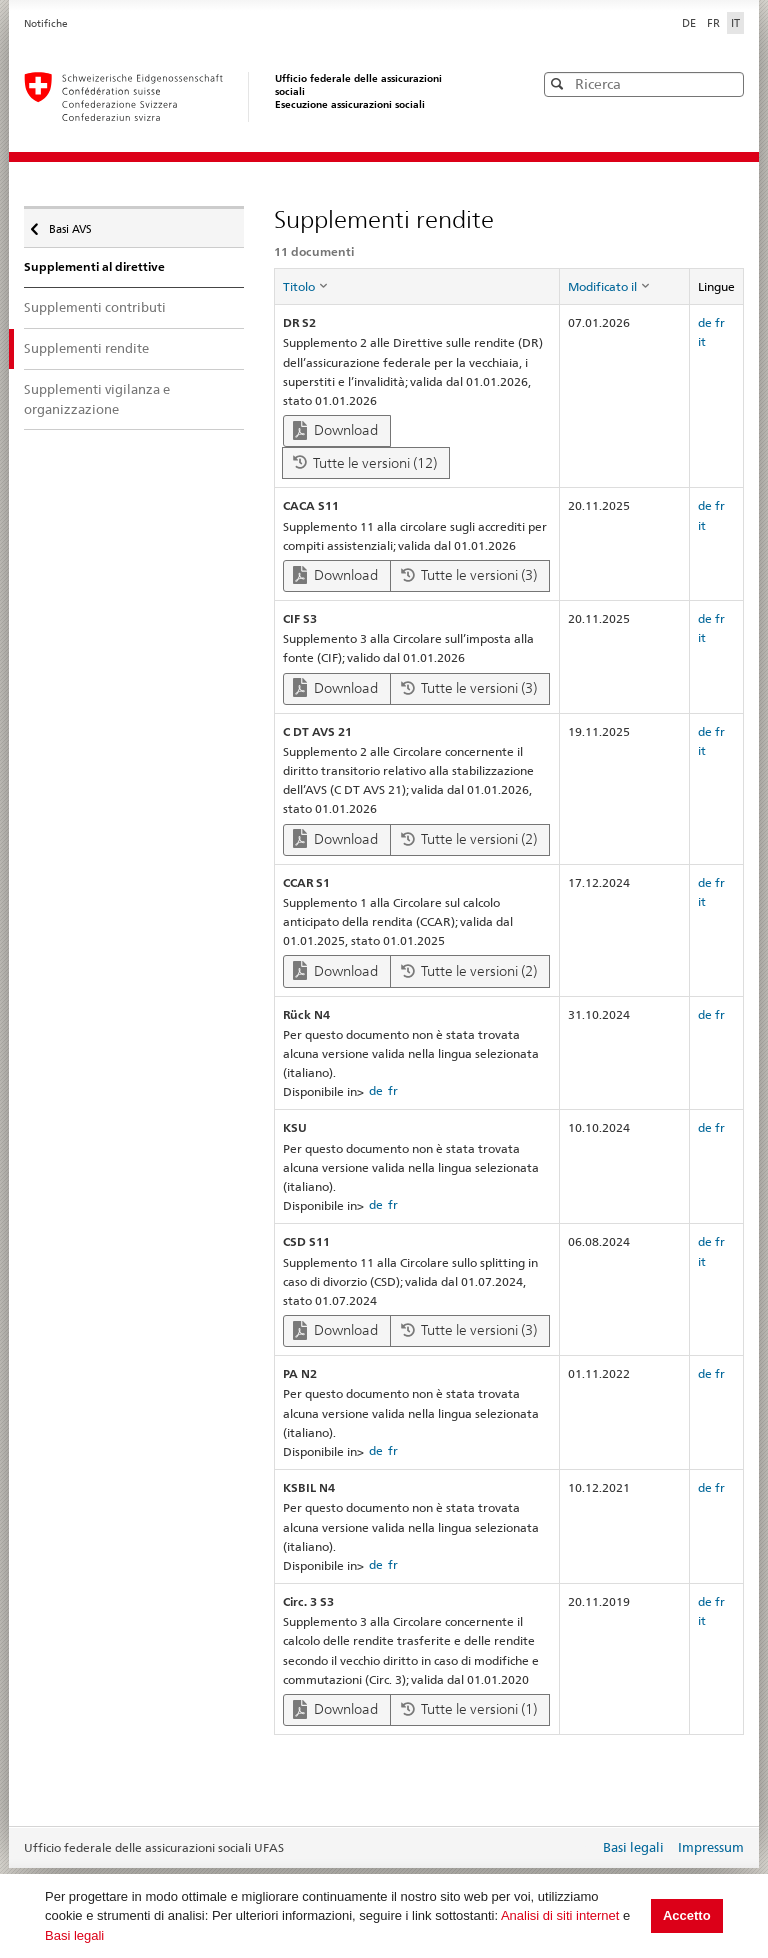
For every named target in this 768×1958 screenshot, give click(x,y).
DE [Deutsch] (690, 23)
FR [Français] (715, 23)
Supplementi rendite (86, 348)
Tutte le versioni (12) (365, 463)
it (702, 341)
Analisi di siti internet (560, 1915)
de (705, 322)
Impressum (711, 1847)
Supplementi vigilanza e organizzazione (97, 399)
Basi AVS (69, 224)
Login (580, 1849)
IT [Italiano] (735, 23)
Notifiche (46, 23)
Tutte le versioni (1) (469, 1709)
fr (720, 322)
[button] (727, 83)
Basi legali (74, 1935)
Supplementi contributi (95, 307)
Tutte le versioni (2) (469, 839)
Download (335, 430)
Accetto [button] (687, 1915)
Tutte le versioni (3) (469, 575)
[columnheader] (416, 287)
